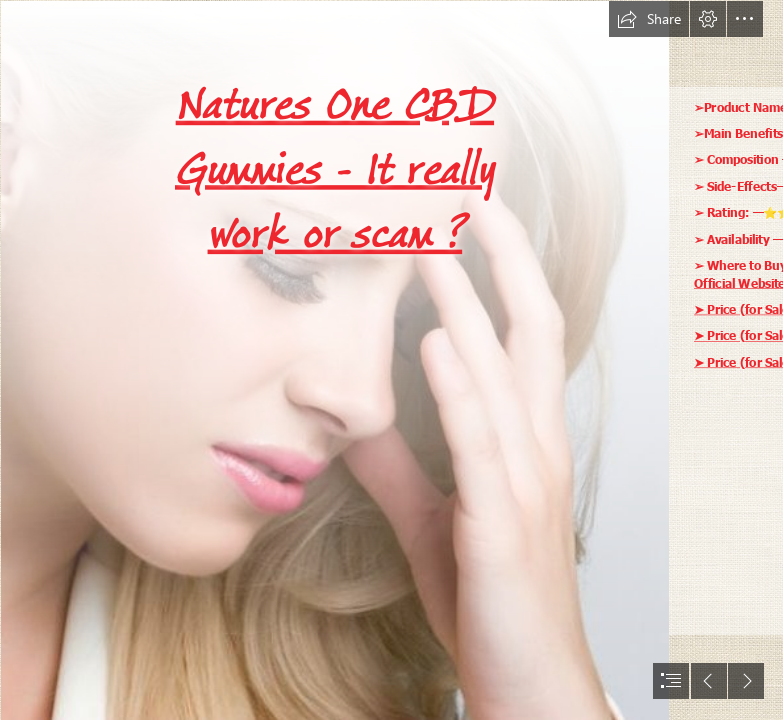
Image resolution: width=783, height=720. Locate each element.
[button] (649, 19)
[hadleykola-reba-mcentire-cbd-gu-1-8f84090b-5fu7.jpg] (334, 360)
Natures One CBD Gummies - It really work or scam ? (335, 169)
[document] (391, 360)
